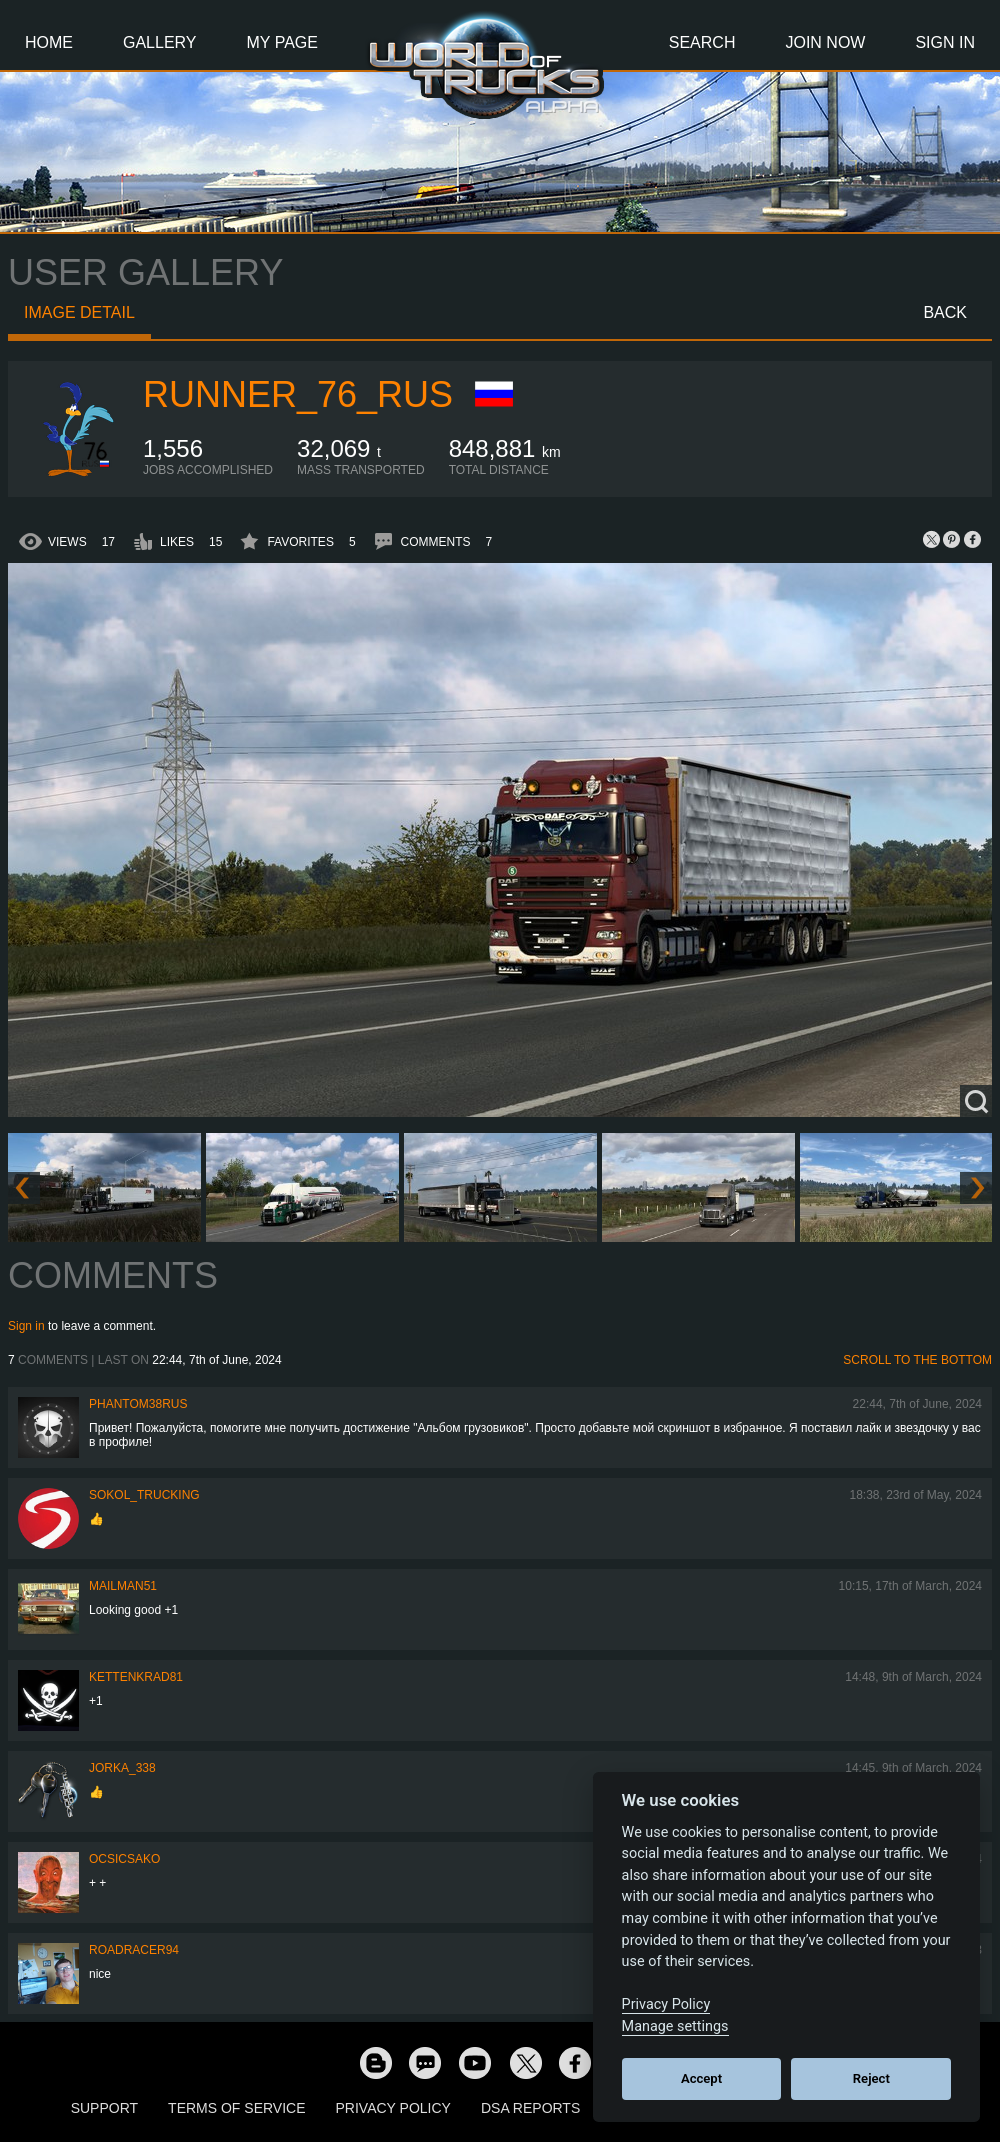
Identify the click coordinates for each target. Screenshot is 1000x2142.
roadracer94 (134, 1950)
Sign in (26, 1326)
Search (702, 42)
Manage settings (675, 2026)
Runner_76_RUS (298, 394)
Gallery (160, 42)
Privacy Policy (393, 2108)
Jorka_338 (122, 1768)
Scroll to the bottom (917, 1360)
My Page (282, 42)
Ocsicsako (124, 1859)
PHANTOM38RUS (138, 1404)
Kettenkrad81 (136, 1677)
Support (104, 2108)
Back (945, 312)
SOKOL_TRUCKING (144, 1495)
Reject (871, 2078)
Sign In (945, 42)
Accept (701, 2078)
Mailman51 (123, 1586)
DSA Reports (530, 2108)
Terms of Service (236, 2108)
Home (49, 42)
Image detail (79, 312)
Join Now (825, 42)
